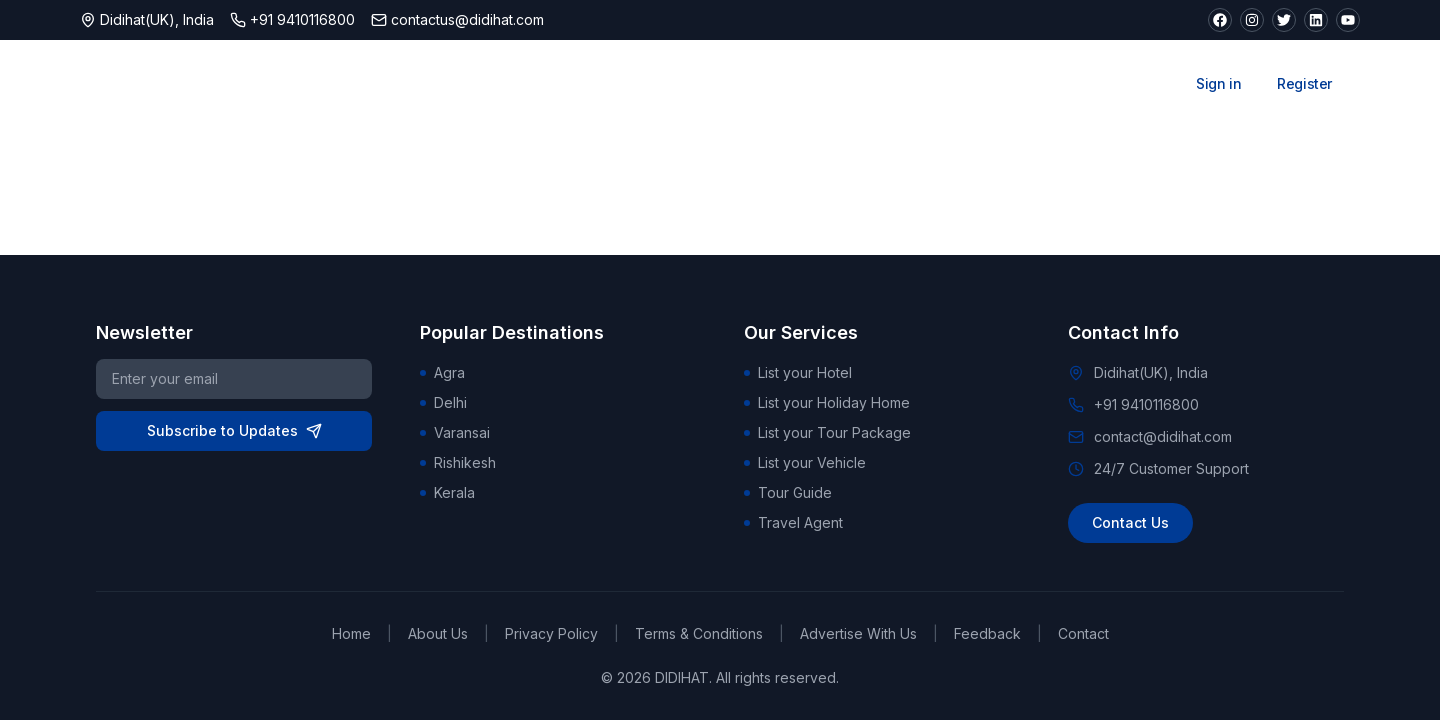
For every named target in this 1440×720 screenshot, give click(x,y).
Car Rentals (1019, 84)
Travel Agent (793, 522)
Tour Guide (788, 492)
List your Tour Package (827, 432)
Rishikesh (458, 462)
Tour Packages (870, 84)
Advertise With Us (858, 633)
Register (1304, 83)
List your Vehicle (805, 462)
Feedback (987, 633)
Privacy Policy (551, 633)
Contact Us (1130, 522)
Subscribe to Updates (234, 430)
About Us (438, 633)
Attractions (720, 84)
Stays (605, 84)
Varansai (455, 432)
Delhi (443, 402)
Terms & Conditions (699, 633)
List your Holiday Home (827, 402)
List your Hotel (798, 372)
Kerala (447, 492)
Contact (1083, 633)
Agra (442, 372)
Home (351, 633)
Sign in (1218, 83)
